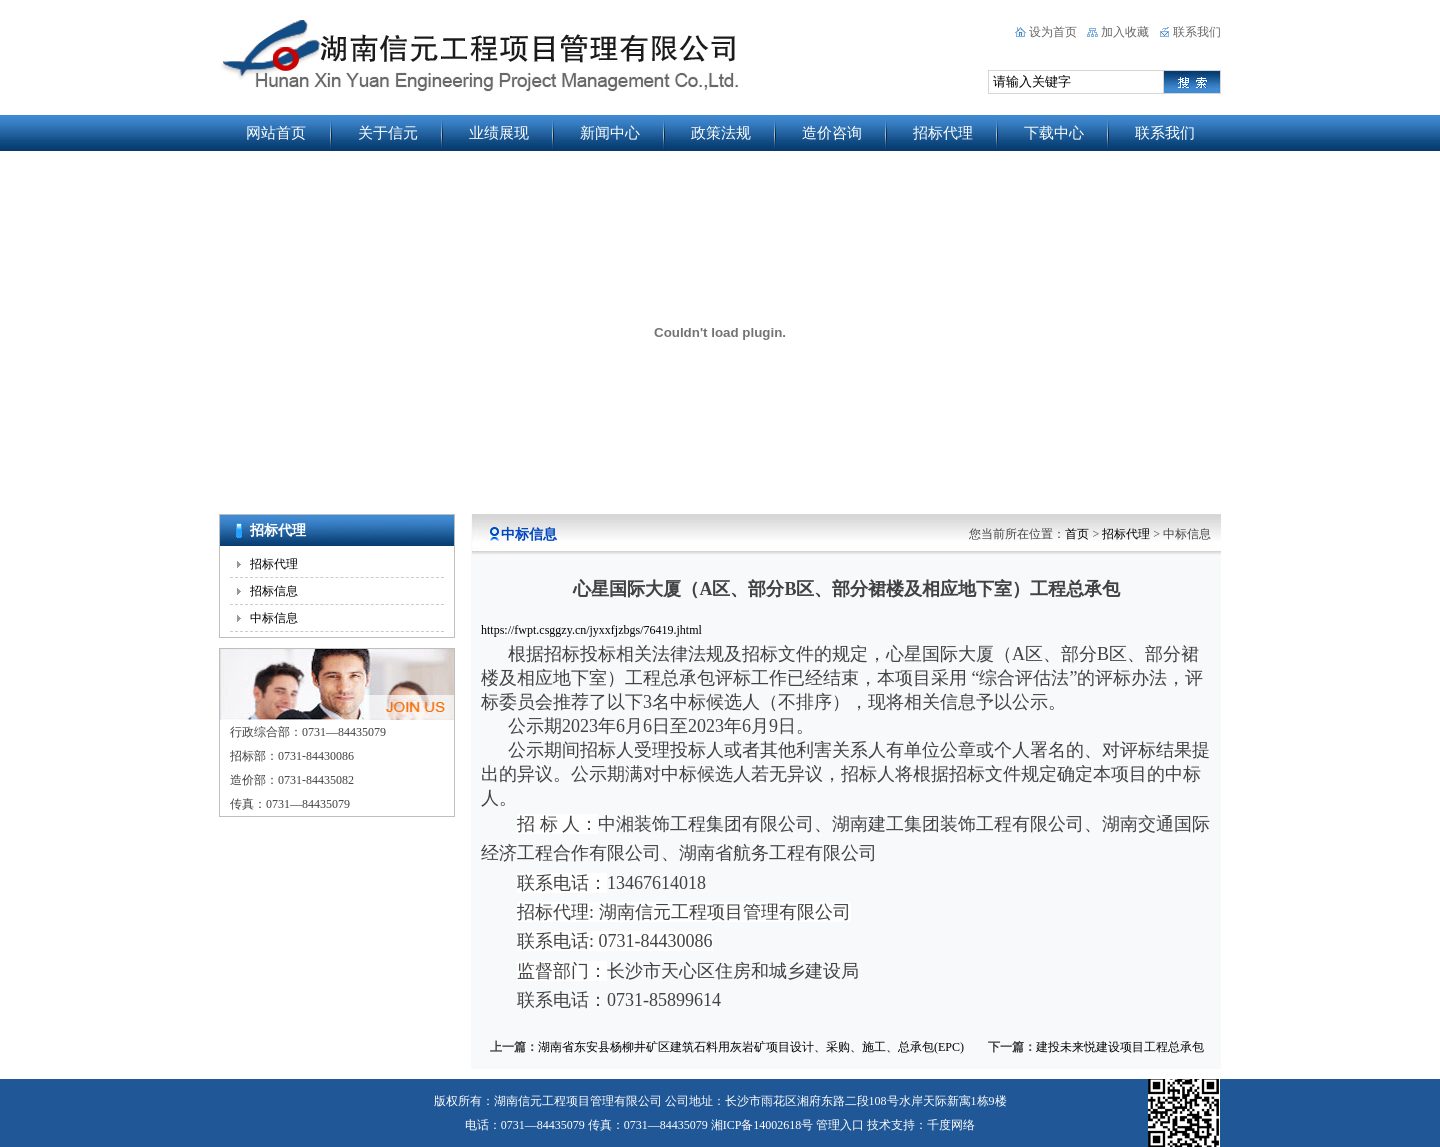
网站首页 (276, 133)
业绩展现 (499, 133)
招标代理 (943, 133)
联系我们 (1197, 32)
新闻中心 (610, 133)
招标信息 (274, 591)
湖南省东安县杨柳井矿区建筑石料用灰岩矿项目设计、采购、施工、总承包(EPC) (751, 1047)
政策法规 (721, 133)
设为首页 (1053, 32)
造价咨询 (832, 133)
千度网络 (951, 1125)
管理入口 (840, 1125)
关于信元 (388, 133)
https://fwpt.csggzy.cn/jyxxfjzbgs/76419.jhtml (591, 630)
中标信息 (274, 618)
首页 (1077, 534)
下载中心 (1054, 133)
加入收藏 (1125, 32)
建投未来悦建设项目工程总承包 (1120, 1047)
